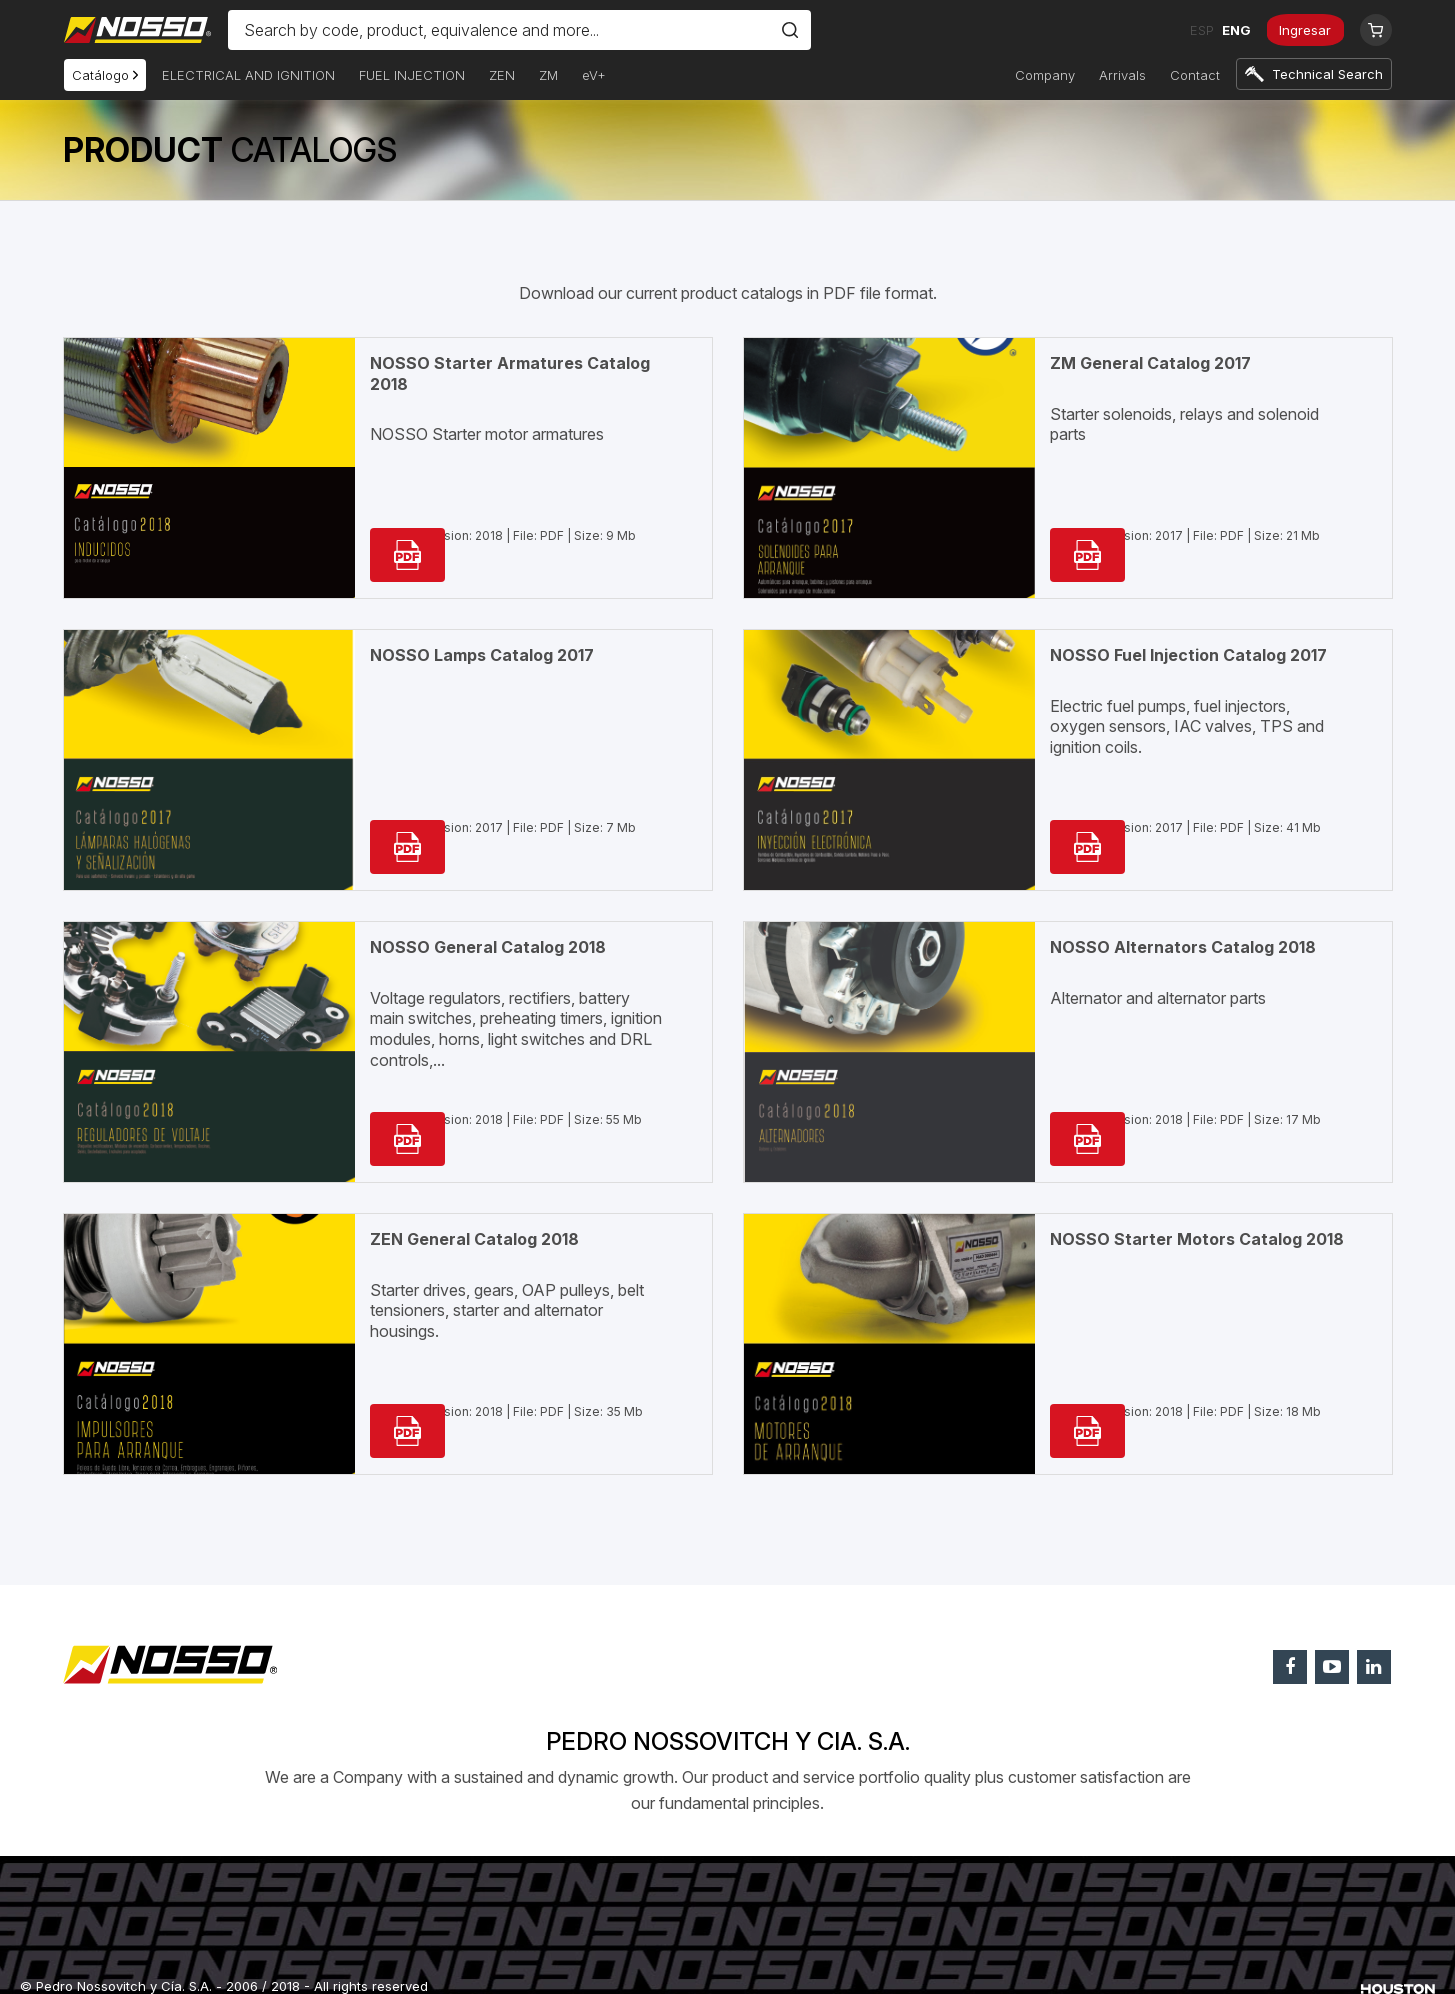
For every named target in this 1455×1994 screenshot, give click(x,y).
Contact (1195, 75)
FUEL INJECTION (412, 75)
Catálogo (105, 75)
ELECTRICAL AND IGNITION (248, 75)
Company (1045, 75)
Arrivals (1122, 75)
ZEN (502, 75)
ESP (1195, 30)
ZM (548, 75)
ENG (1229, 30)
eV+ (594, 75)
